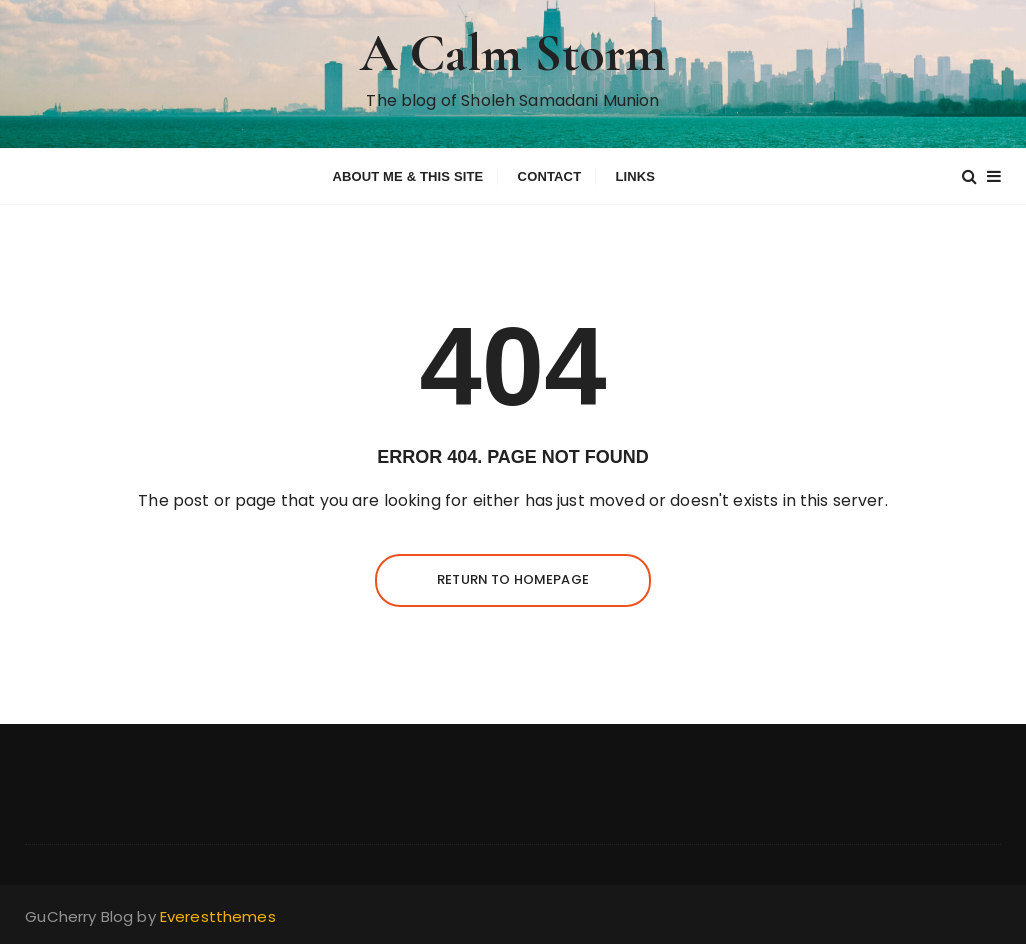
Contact (550, 176)
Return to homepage (513, 579)
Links (635, 176)
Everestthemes (218, 916)
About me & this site (407, 176)
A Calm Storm (513, 53)
